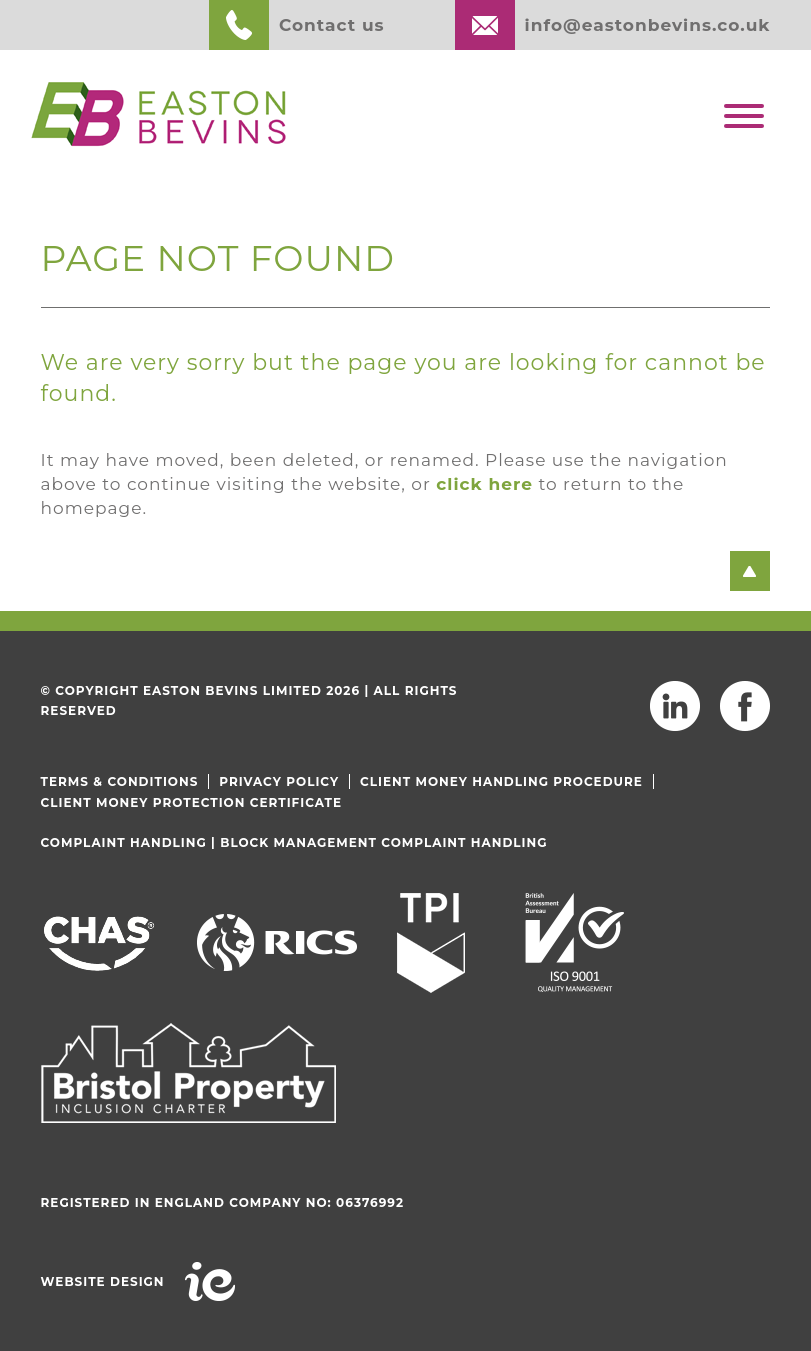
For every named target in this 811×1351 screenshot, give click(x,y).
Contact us (332, 25)
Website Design (103, 1281)
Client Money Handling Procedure (501, 781)
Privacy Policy (279, 781)
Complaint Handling (124, 842)
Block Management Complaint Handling (383, 842)
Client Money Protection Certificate (191, 802)
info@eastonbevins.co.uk (648, 25)
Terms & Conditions (120, 781)
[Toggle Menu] (744, 116)
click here (484, 484)
